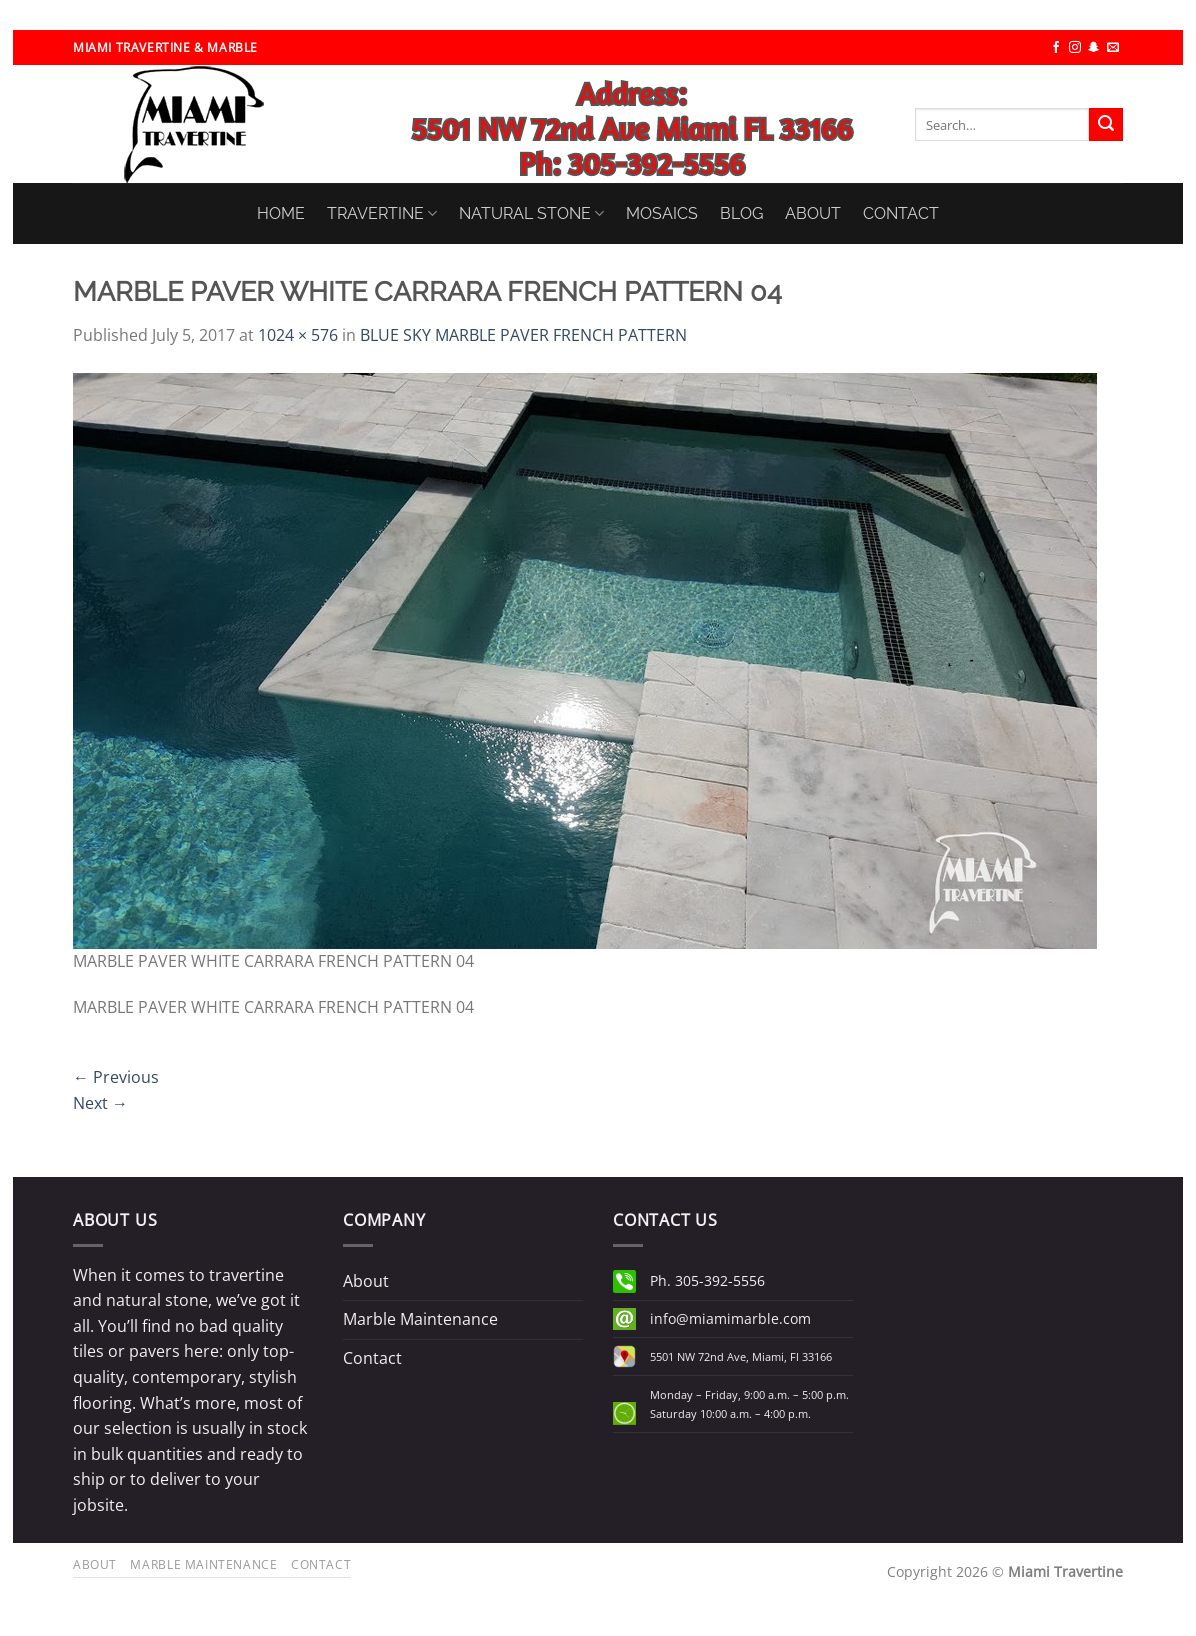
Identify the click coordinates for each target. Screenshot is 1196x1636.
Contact (372, 1358)
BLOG (741, 213)
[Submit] (1106, 125)
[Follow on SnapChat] (1094, 48)
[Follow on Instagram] (1075, 48)
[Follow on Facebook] (1056, 48)
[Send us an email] (1113, 48)
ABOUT (813, 213)
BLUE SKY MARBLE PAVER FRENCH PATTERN (523, 335)
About (366, 1281)
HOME (281, 213)
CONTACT (901, 213)
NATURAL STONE (531, 213)
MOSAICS (662, 213)
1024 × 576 (298, 335)
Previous (116, 1077)
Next (100, 1103)
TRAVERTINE (382, 213)
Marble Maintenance (420, 1319)
